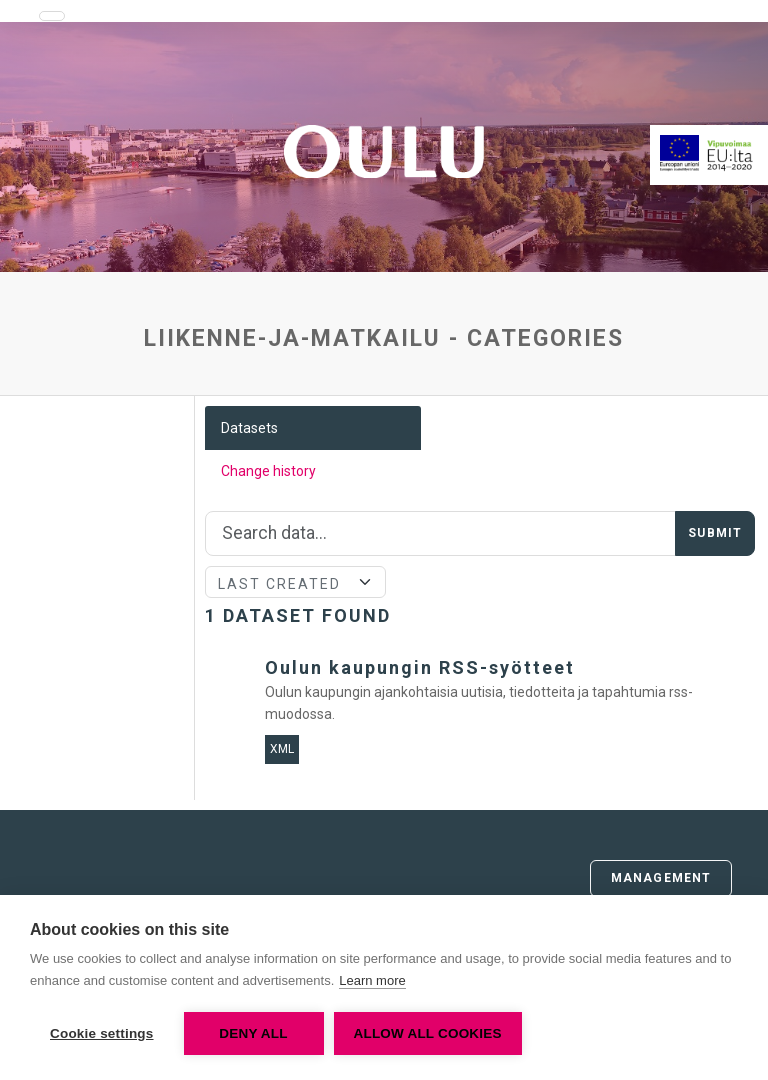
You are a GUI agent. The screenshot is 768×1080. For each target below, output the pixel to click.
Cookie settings (102, 1033)
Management (661, 878)
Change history (268, 471)
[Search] (441, 534)
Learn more (372, 980)
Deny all (253, 1033)
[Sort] (296, 582)
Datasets (249, 428)
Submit (715, 533)
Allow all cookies (428, 1033)
